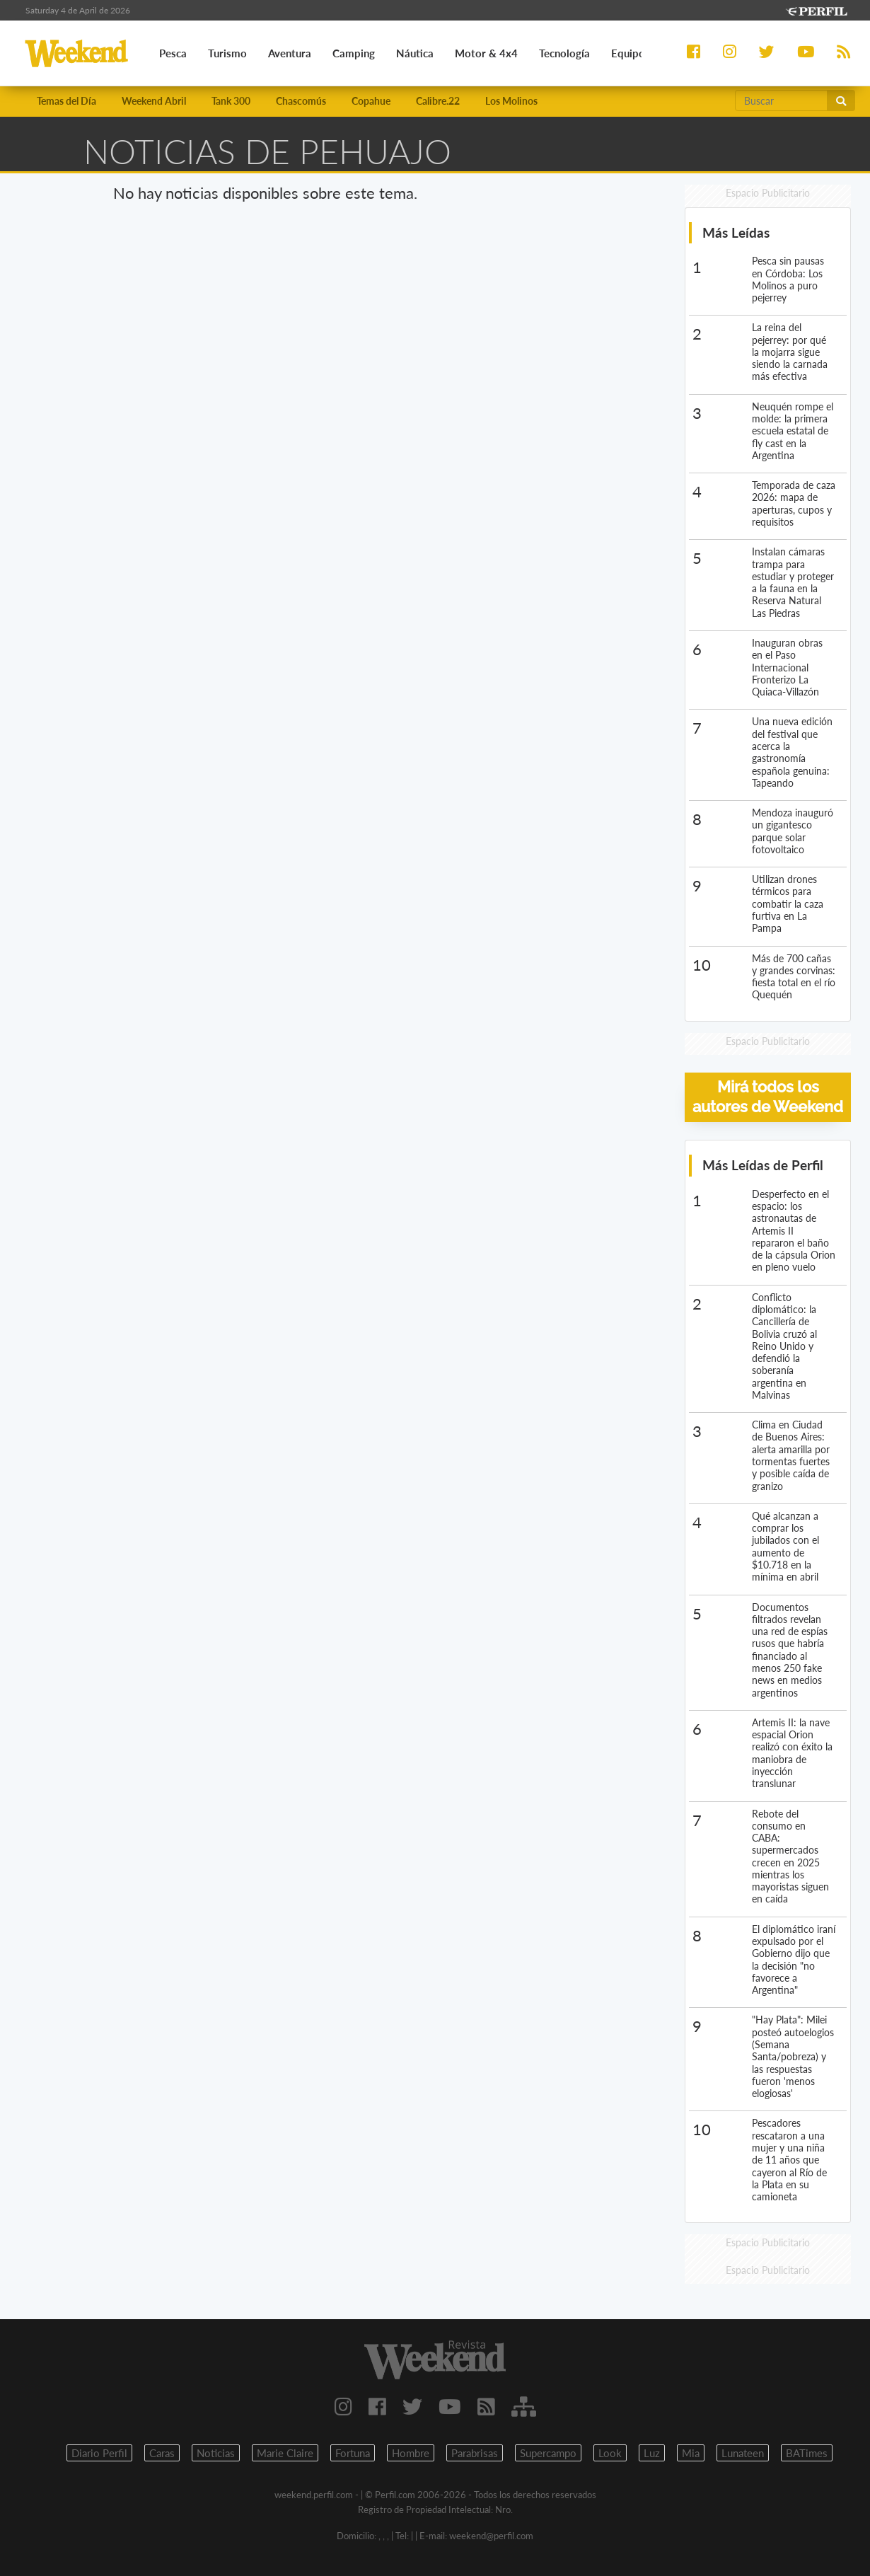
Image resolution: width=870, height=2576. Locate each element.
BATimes (807, 2453)
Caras (162, 2453)
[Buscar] (781, 100)
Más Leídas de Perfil (762, 1165)
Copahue (371, 101)
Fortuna (352, 2453)
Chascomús (301, 101)
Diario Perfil (99, 2453)
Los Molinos (511, 101)
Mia (691, 2453)
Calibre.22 (438, 101)
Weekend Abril (154, 101)
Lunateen (742, 2453)
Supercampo (548, 2453)
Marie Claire (285, 2453)
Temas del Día (66, 101)
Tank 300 (230, 101)
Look (610, 2453)
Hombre (410, 2453)
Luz (652, 2453)
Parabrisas (474, 2453)
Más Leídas (736, 232)
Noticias (216, 2453)
